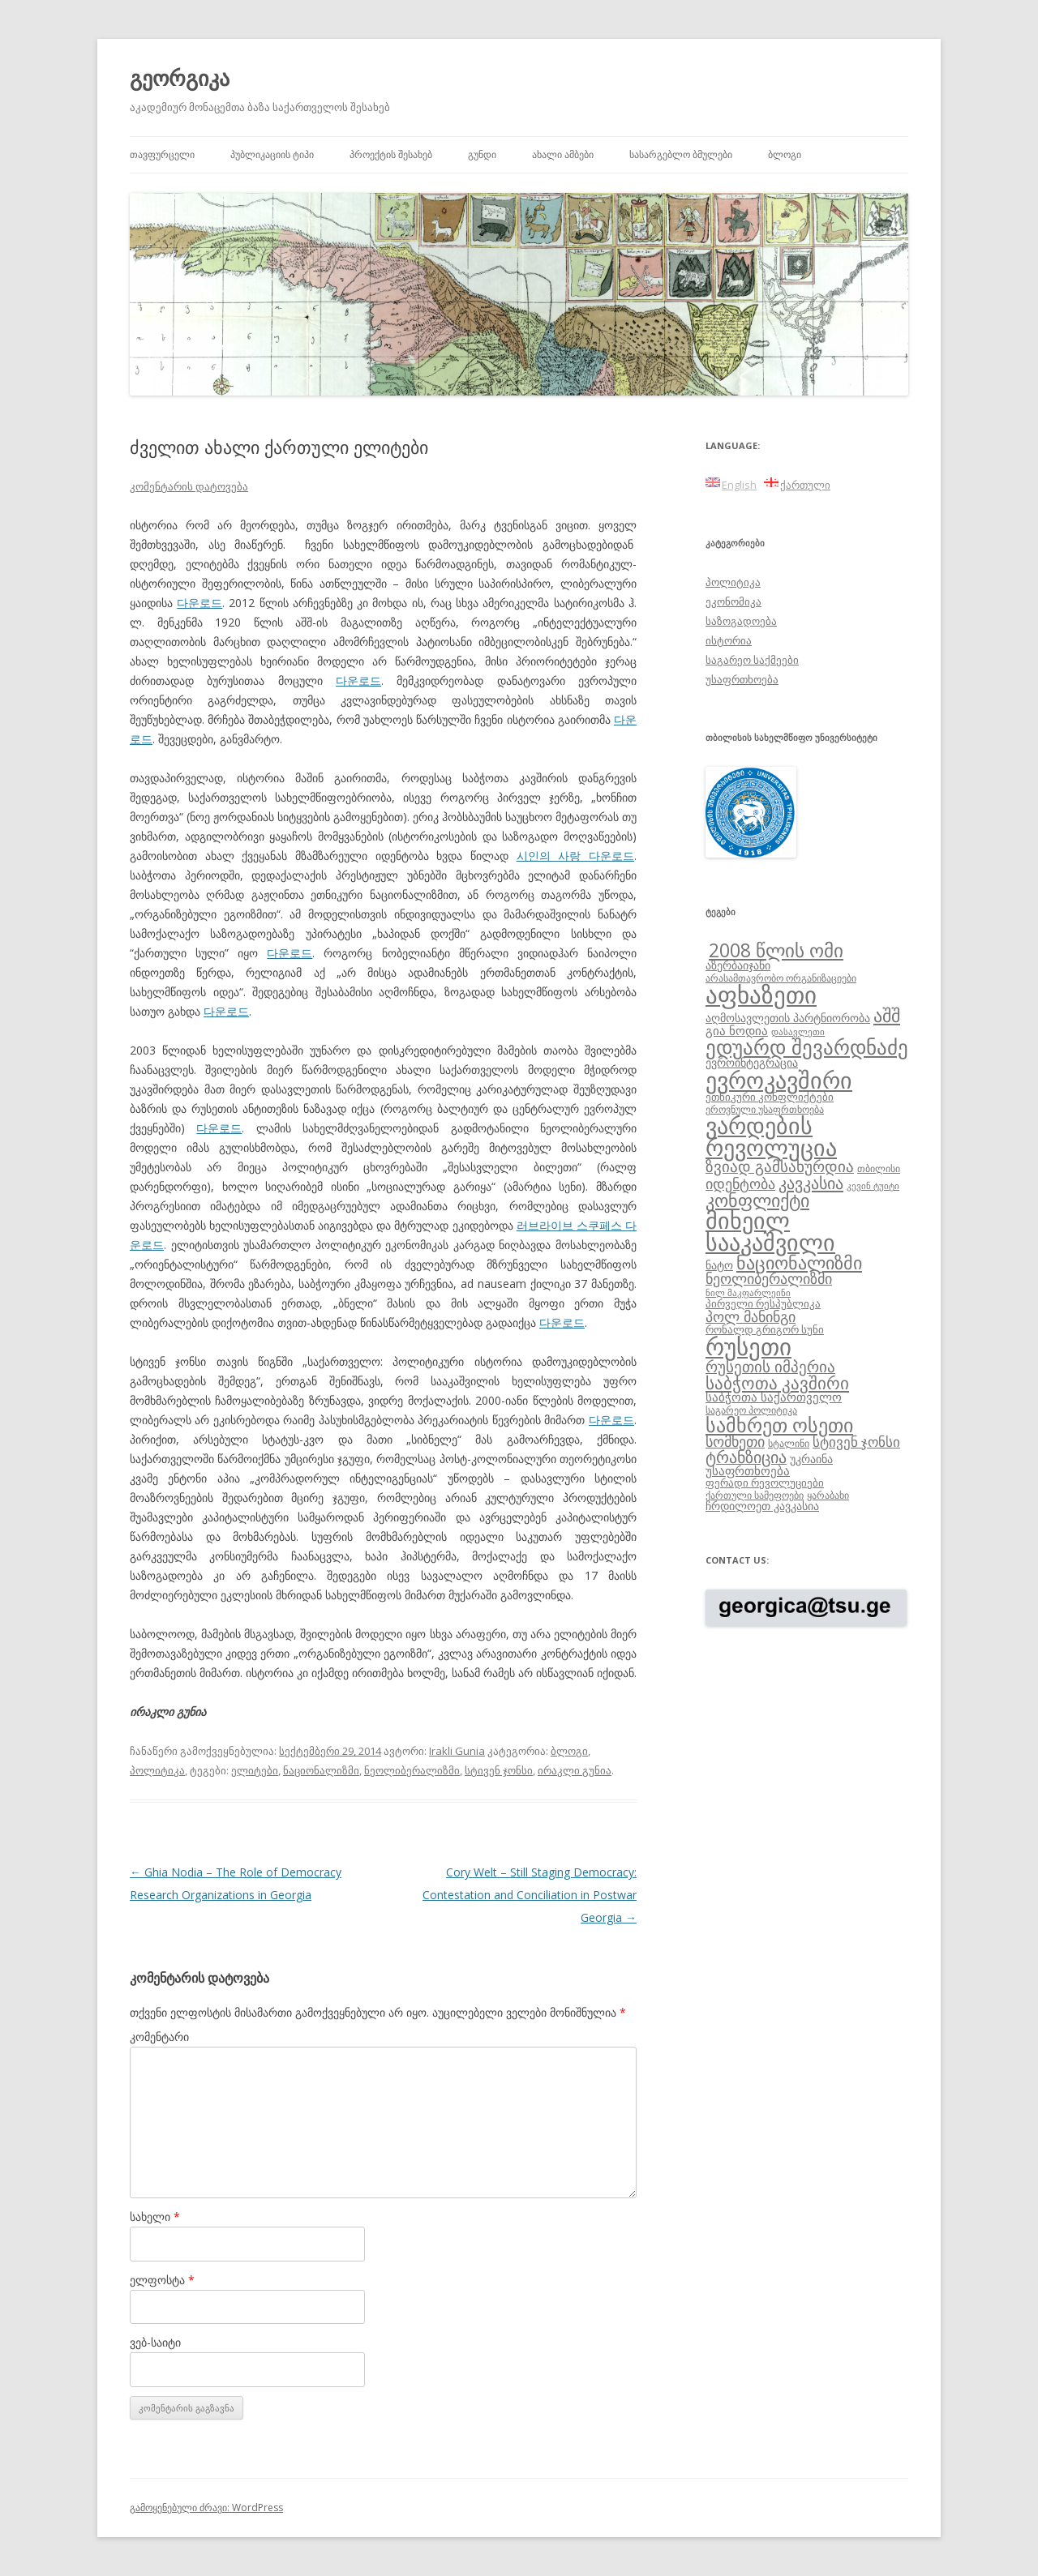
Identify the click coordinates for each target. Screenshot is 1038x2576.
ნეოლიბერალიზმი (412, 1770)
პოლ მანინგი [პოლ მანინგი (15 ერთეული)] (751, 1316)
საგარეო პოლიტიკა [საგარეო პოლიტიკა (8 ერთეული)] (751, 1409)
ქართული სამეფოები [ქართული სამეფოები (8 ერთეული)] (755, 1494)
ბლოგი (784, 154)
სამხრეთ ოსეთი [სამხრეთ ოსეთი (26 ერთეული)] (779, 1424)
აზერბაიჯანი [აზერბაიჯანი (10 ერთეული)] (738, 965)
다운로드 (199, 602)
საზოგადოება (741, 621)
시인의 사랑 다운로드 (575, 855)
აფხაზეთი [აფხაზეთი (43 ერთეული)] (761, 994)
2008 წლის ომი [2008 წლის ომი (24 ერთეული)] (776, 950)
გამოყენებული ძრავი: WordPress (206, 2507)
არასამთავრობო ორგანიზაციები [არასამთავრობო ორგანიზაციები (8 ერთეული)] (781, 977)
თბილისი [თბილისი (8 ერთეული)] (878, 1168)
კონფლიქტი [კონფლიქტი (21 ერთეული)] (757, 1200)
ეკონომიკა (733, 601)
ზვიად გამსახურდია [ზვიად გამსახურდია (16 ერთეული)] (780, 1166)
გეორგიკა (179, 77)
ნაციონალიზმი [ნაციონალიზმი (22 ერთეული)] (799, 1262)
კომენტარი (159, 2036)
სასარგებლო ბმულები (680, 154)
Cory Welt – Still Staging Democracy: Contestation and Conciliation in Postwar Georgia (529, 1894)
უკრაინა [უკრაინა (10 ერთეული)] (811, 1458)
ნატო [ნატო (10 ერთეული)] (719, 1265)
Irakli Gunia (457, 1751)
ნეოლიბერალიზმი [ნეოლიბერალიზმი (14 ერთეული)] (769, 1278)
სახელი (155, 2216)
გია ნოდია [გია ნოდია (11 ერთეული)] (737, 1030)
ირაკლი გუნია (574, 1770)
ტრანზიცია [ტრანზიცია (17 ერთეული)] (746, 1457)
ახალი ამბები (563, 154)
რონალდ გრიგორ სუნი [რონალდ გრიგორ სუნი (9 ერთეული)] (765, 1329)
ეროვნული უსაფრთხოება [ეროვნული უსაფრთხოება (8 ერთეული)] (765, 1108)
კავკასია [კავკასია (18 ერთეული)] (810, 1182)
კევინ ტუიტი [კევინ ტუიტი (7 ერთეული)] (873, 1186)
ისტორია (729, 640)
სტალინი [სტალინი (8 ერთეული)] (788, 1442)
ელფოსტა (162, 2279)
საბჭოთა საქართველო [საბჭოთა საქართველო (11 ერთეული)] (774, 1397)
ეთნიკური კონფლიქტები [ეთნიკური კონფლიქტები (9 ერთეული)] (770, 1096)
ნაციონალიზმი (321, 1770)
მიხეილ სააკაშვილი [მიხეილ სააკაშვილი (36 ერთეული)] (770, 1231)
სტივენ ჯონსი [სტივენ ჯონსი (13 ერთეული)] (856, 1441)
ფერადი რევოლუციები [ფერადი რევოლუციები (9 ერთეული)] (765, 1482)
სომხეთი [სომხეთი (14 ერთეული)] (735, 1441)
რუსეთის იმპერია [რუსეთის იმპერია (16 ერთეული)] (770, 1366)
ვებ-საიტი (155, 2342)
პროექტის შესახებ (391, 154)
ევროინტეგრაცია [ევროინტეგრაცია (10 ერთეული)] (752, 1062)
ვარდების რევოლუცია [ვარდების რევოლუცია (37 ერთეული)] (771, 1136)
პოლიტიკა (157, 1770)
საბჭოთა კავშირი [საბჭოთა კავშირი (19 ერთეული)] (777, 1382)
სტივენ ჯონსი (499, 1770)
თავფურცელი (162, 154)
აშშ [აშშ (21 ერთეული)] (886, 1015)
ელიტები (254, 1770)
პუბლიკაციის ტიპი (272, 154)
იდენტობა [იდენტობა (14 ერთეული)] (740, 1183)
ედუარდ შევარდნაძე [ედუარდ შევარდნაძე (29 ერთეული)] (807, 1046)
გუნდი (482, 154)
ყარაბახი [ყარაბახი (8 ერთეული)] (828, 1494)
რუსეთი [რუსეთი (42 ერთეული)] (748, 1346)
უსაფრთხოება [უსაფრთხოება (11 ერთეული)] (748, 1470)
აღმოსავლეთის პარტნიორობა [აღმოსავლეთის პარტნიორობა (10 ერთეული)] (788, 1017)
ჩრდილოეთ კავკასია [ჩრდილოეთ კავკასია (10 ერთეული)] (762, 1505)
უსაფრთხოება (742, 679)
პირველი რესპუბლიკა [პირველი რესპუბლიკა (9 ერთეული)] (763, 1303)
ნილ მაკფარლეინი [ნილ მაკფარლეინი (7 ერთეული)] (748, 1293)
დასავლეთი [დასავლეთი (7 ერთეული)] (798, 1032)
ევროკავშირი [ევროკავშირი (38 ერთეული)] (779, 1079)
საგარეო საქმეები (752, 660)
